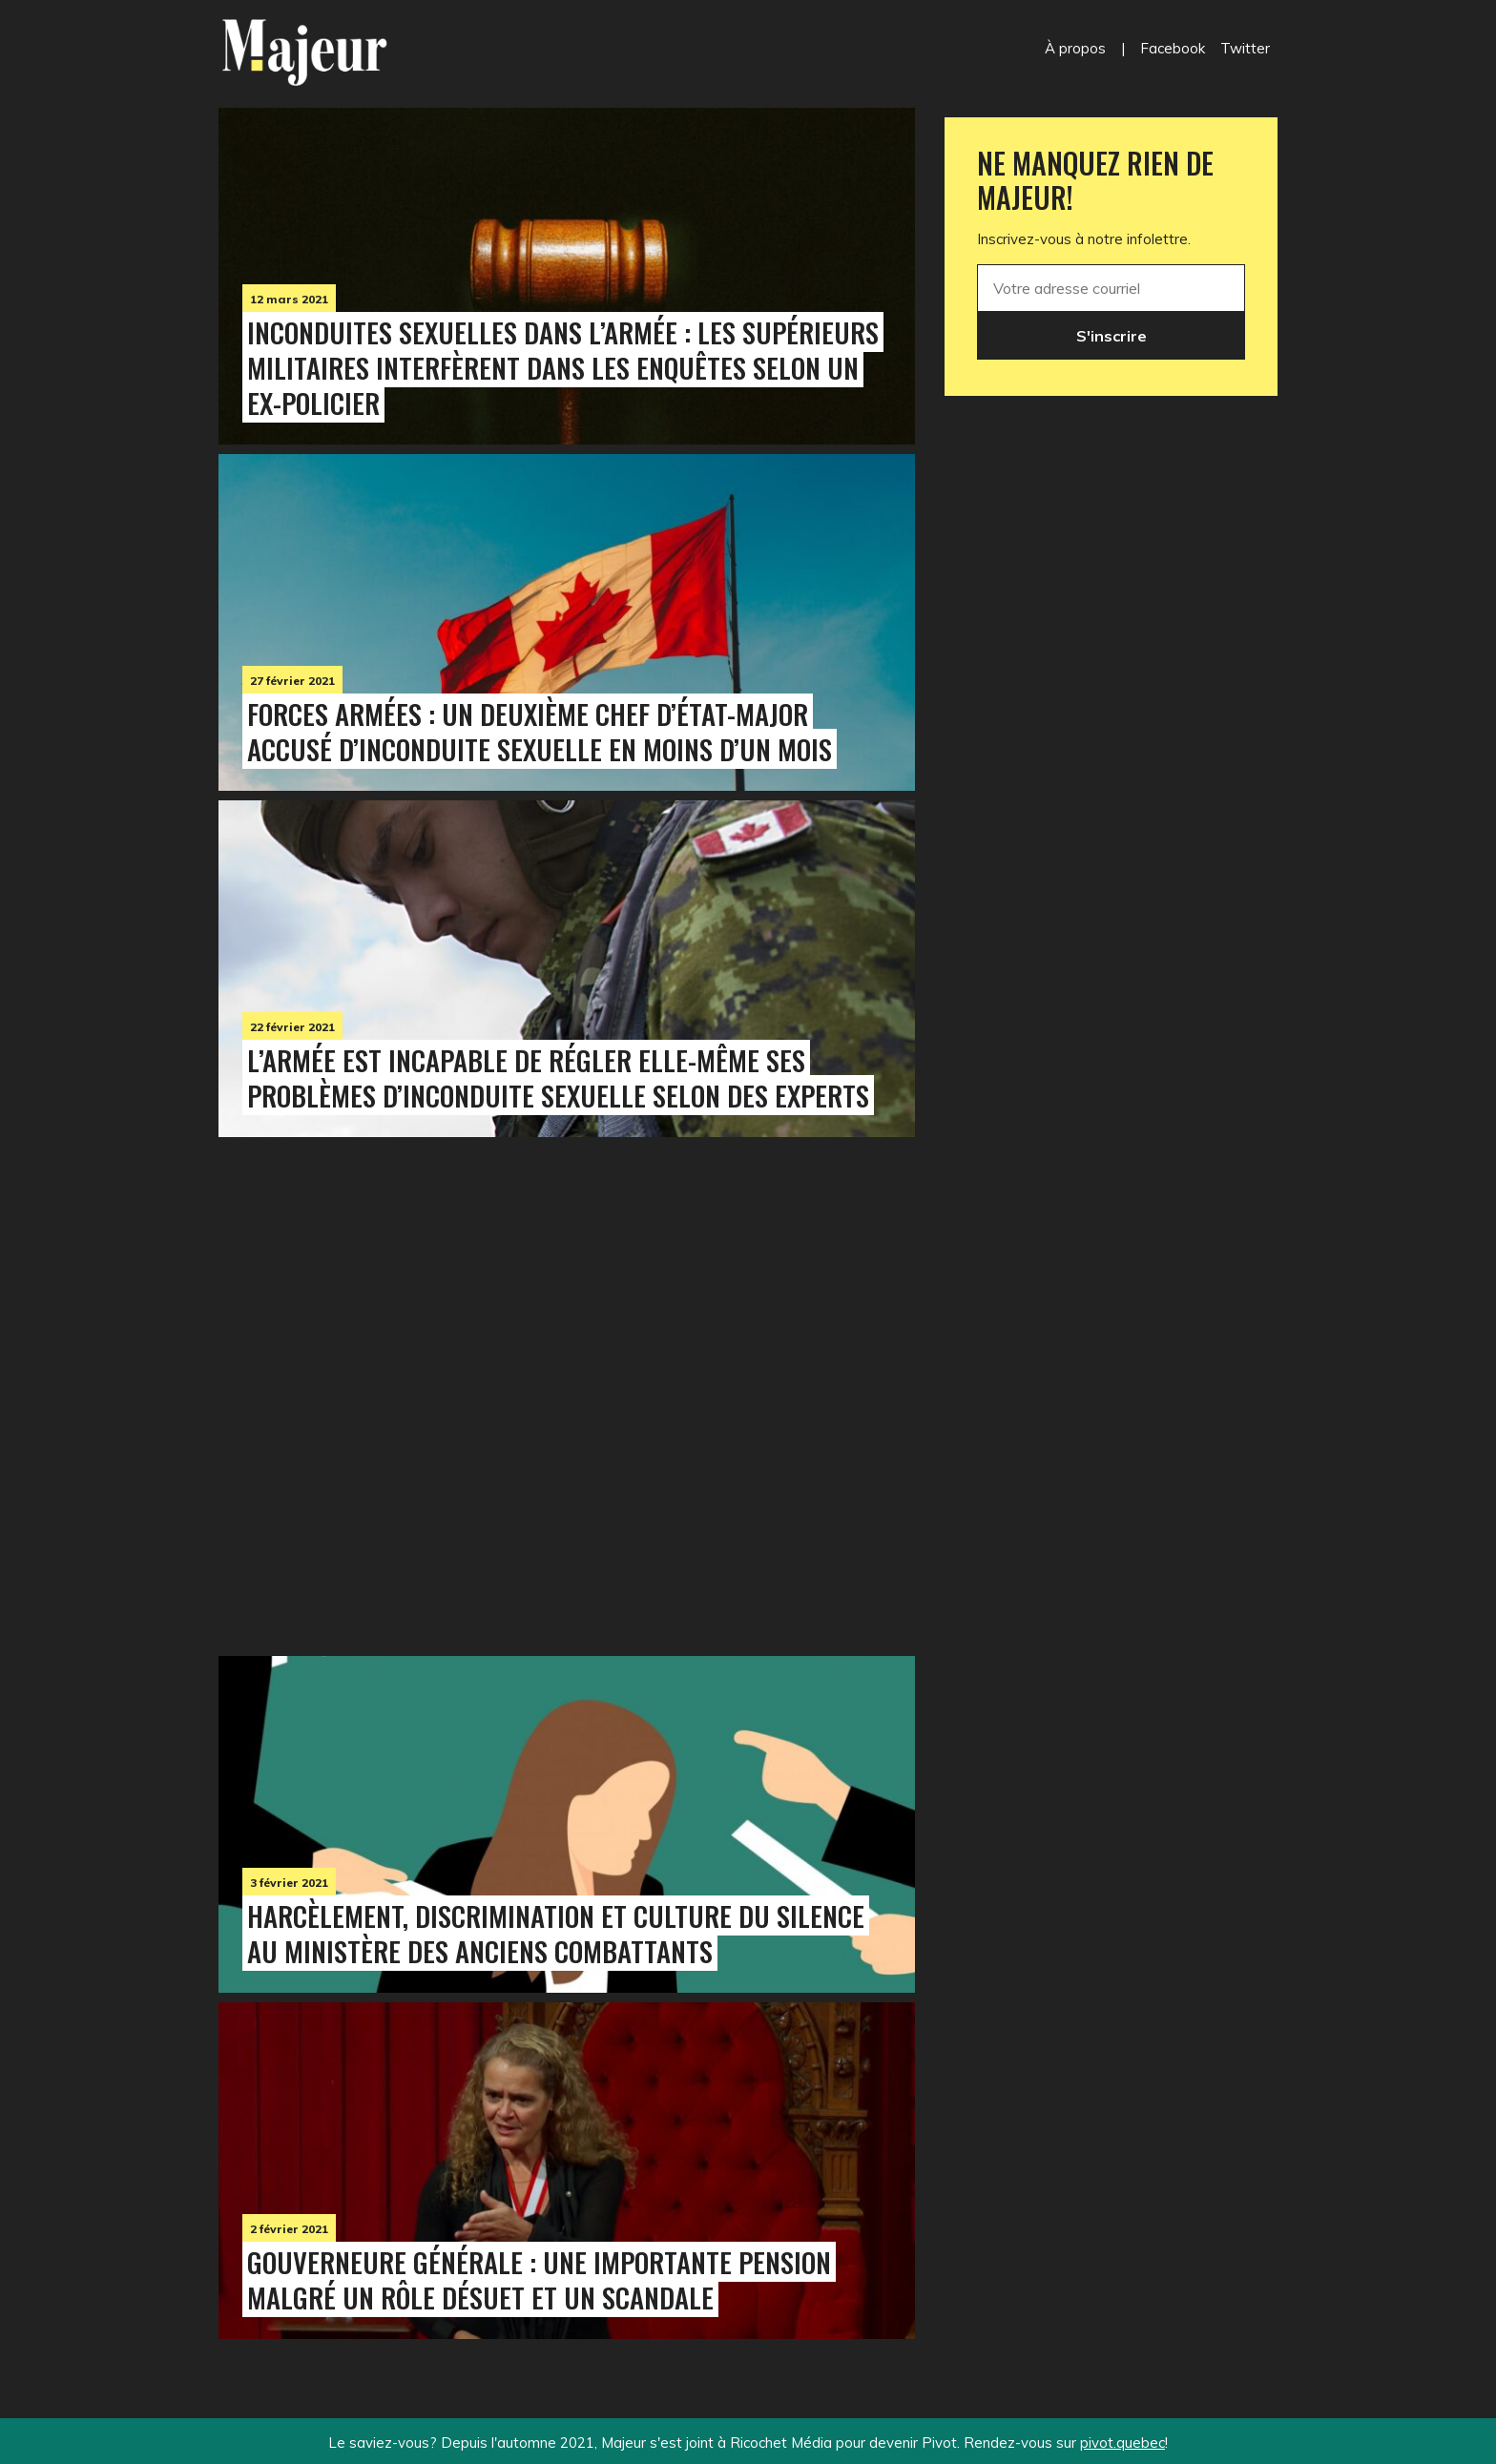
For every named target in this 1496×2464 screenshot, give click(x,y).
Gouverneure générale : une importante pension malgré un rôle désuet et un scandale (539, 2279)
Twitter (1245, 48)
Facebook (1172, 48)
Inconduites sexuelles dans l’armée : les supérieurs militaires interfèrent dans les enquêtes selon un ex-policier (563, 367)
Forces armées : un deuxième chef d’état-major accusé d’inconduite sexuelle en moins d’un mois (539, 731)
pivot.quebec (1122, 2442)
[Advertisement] (566, 1392)
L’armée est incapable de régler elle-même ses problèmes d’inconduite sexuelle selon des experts (558, 1077)
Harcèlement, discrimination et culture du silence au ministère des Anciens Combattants (555, 1933)
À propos (1075, 48)
